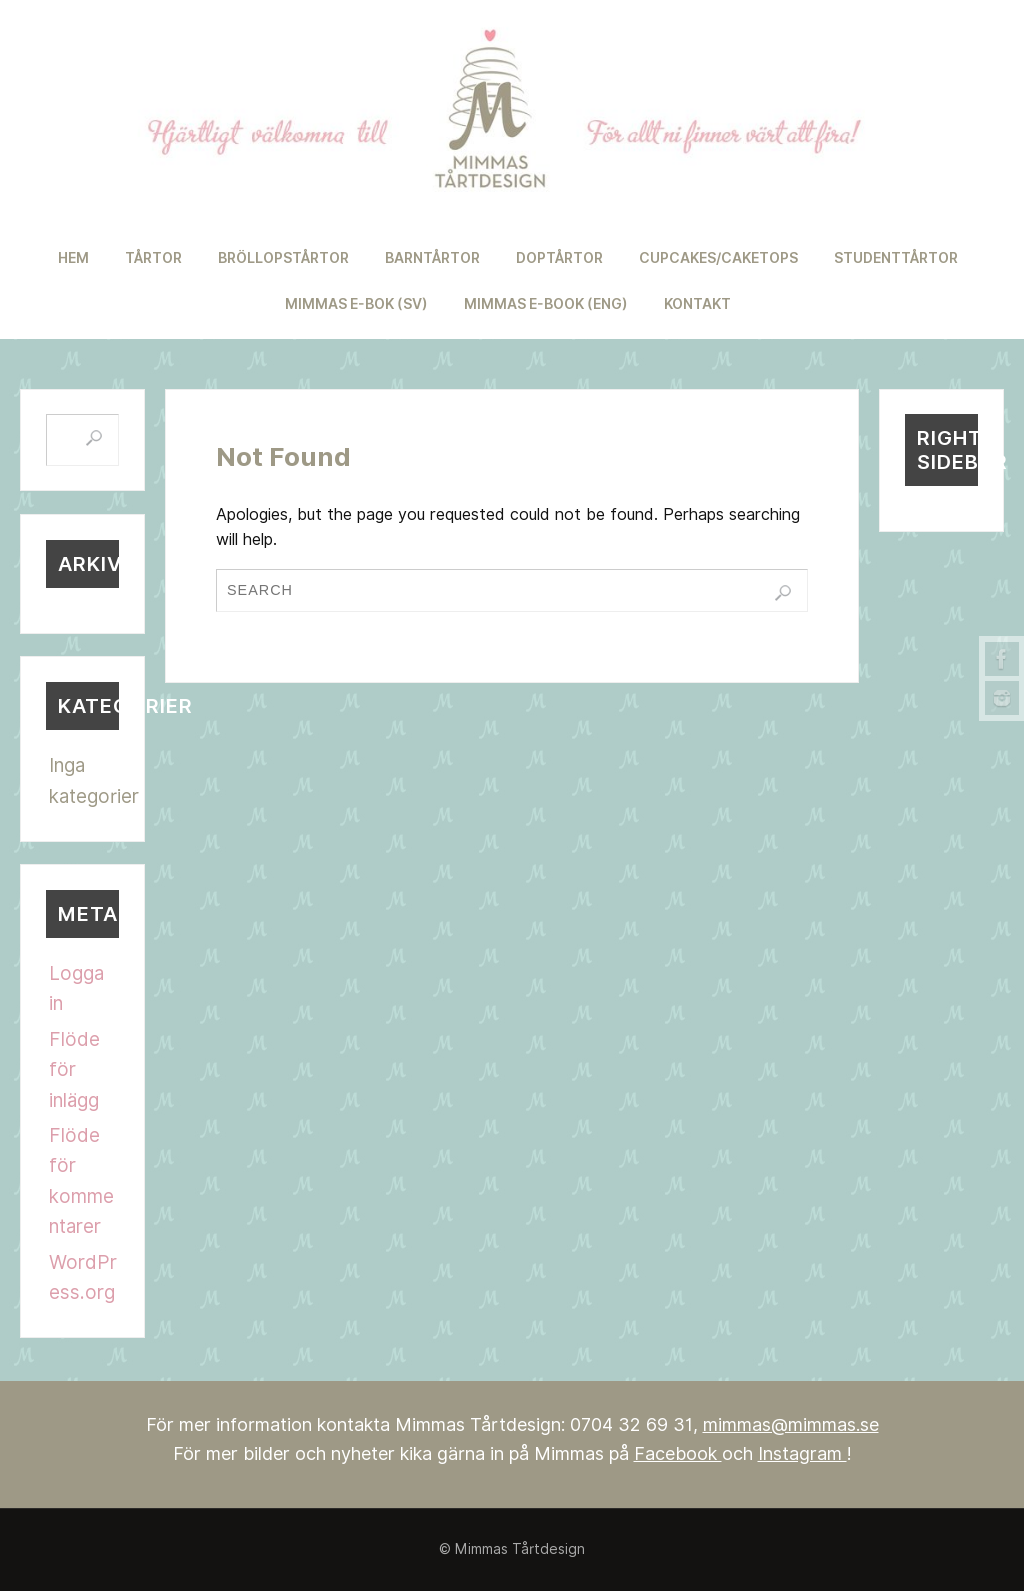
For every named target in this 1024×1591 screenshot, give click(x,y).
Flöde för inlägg (74, 1069)
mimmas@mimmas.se (791, 1424)
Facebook (678, 1453)
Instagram (802, 1453)
